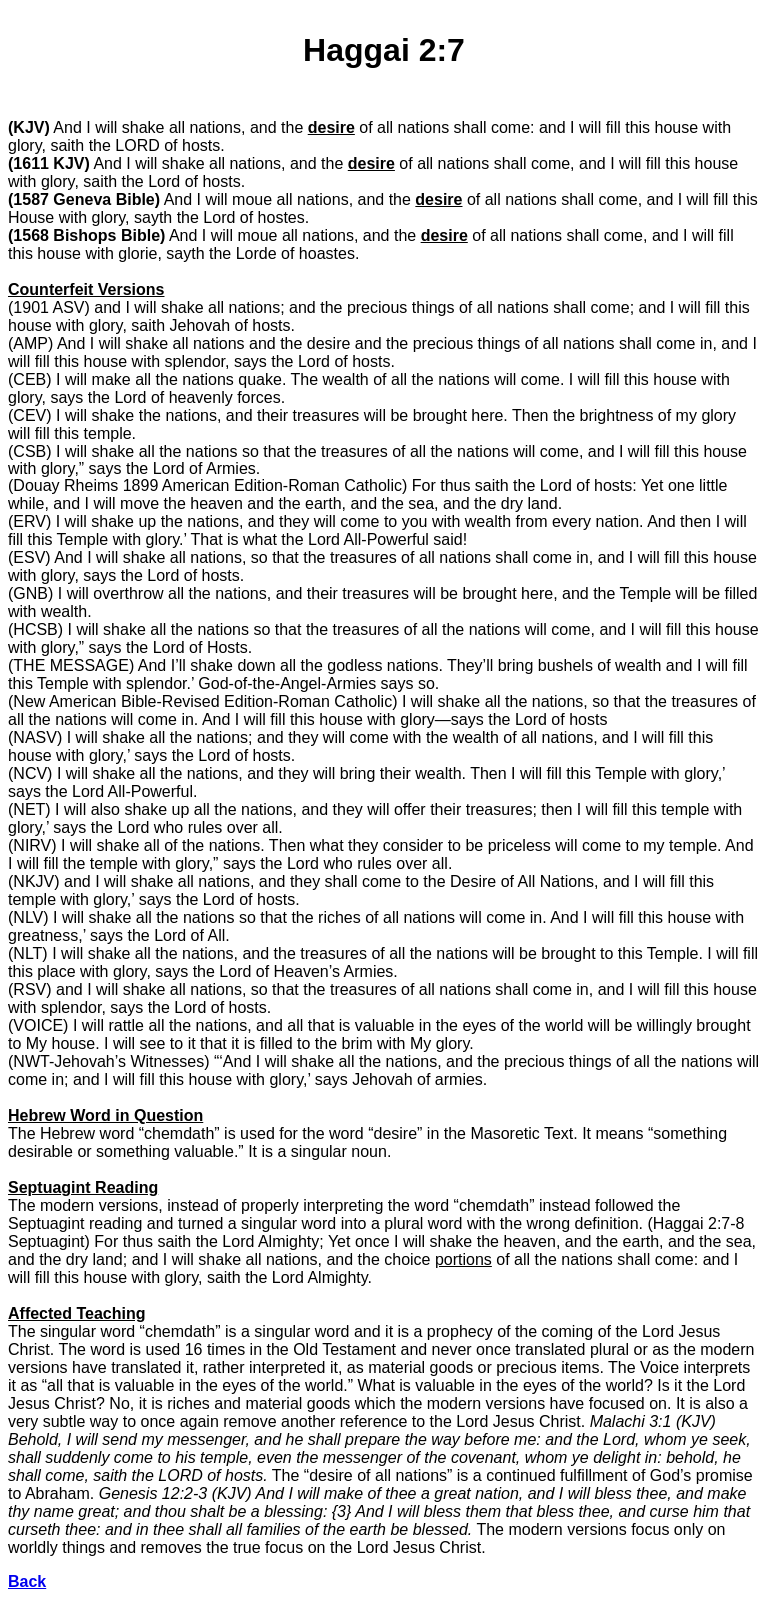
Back (27, 1581)
